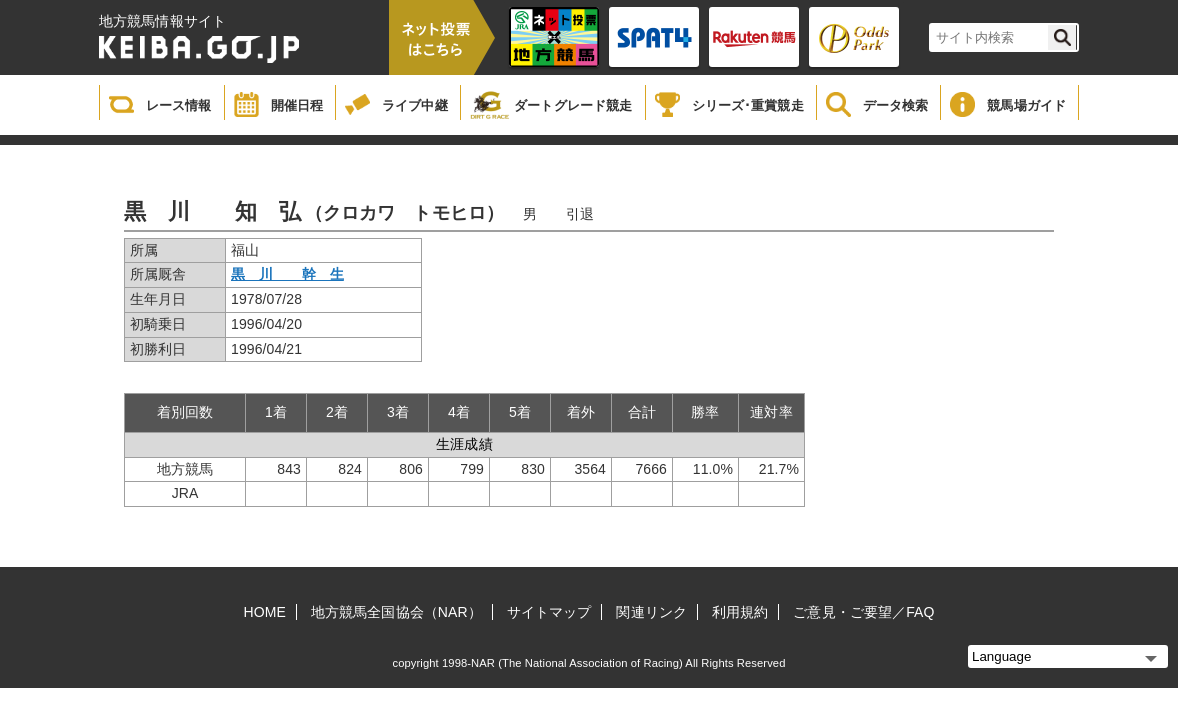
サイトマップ (549, 612)
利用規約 (740, 612)
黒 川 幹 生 (287, 274)
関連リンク (651, 612)
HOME (265, 612)
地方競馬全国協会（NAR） (396, 612)
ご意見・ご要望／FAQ (863, 612)
